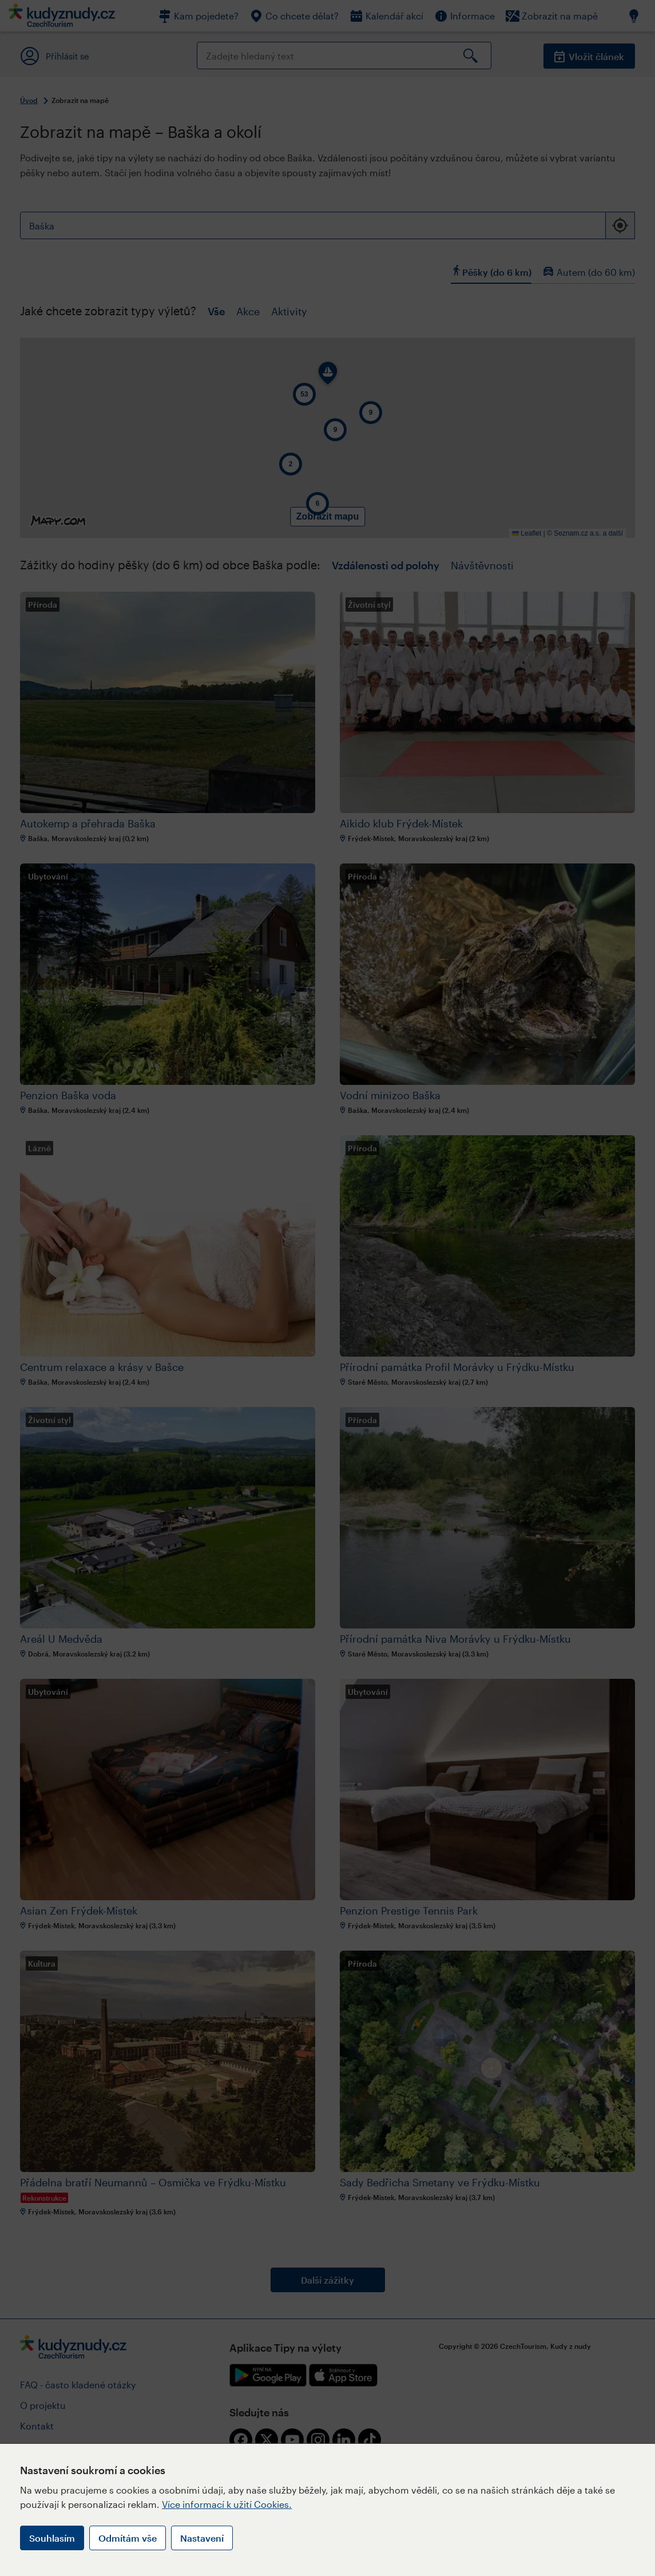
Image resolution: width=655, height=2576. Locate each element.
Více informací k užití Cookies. (227, 2504)
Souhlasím (52, 2538)
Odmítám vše (127, 2538)
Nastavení (202, 2538)
